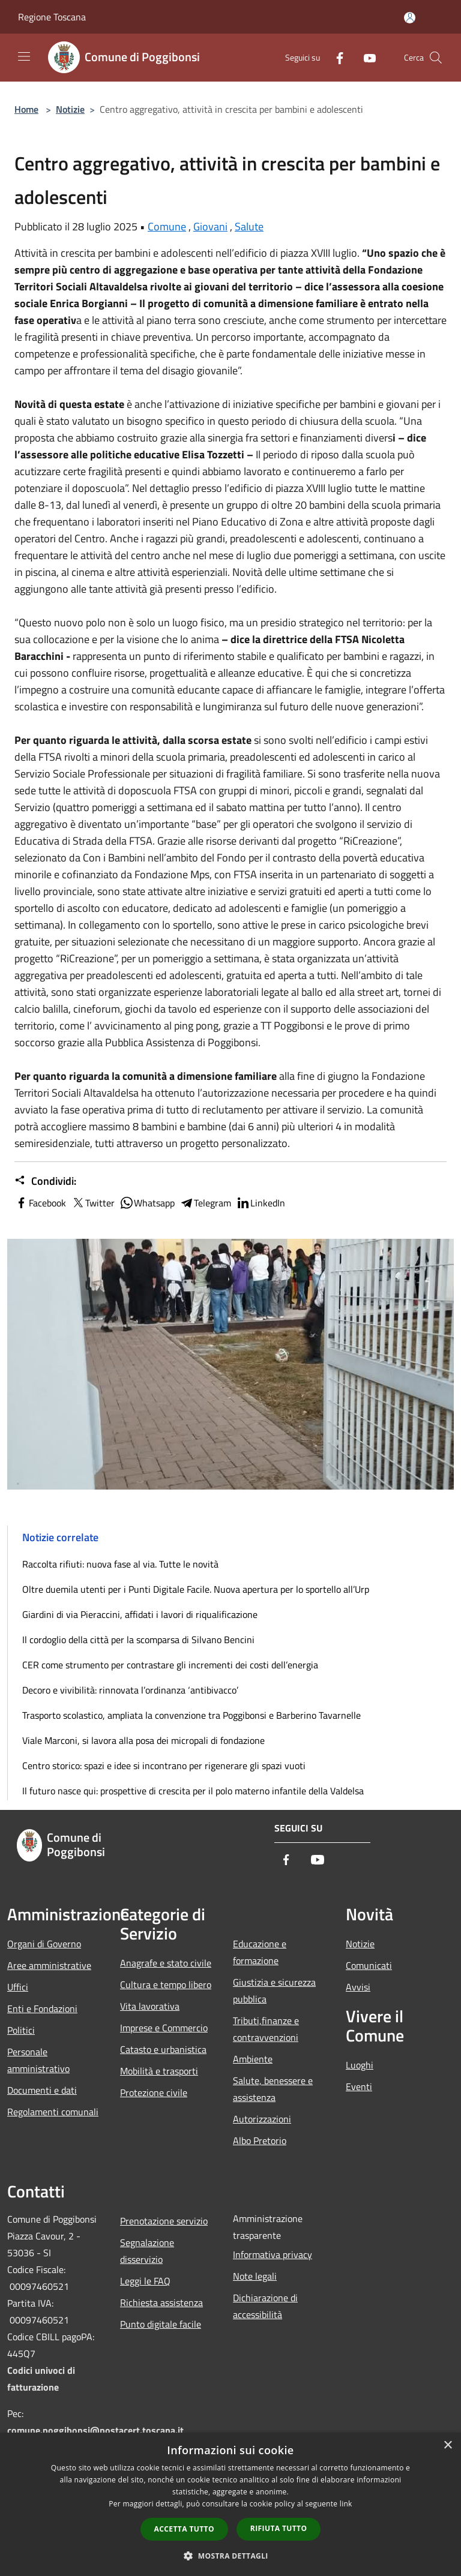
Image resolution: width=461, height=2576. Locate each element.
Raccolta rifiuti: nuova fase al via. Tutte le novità (120, 1564)
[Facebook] (335, 57)
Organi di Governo (44, 1943)
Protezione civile (153, 2092)
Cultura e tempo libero (165, 1984)
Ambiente (253, 2059)
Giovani (210, 226)
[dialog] (230, 2504)
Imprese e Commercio (164, 2027)
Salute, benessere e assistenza (273, 2088)
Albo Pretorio (259, 2140)
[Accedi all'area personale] (409, 17)
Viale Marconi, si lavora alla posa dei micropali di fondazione (143, 1740)
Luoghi (359, 2065)
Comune (167, 226)
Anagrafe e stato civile (165, 1963)
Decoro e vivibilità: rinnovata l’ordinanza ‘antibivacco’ (130, 1690)
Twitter (93, 1203)
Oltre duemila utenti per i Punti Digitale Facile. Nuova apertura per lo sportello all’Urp (195, 1589)
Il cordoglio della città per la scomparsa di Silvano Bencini (138, 1639)
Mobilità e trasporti (159, 2071)
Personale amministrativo (38, 2060)
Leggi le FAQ (145, 2281)
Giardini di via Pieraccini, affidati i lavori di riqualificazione (140, 1614)
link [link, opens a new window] (346, 2504)
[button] (230, 2556)
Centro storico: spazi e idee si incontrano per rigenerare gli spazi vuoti (164, 1765)
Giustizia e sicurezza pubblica (274, 1990)
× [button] (447, 2445)
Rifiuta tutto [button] (278, 2528)
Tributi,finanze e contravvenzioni (266, 2028)
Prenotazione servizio (164, 2221)
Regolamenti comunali (52, 2111)
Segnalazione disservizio (147, 2250)
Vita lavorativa (149, 2006)
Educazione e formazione (259, 1952)
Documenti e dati (42, 2090)
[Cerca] (436, 57)
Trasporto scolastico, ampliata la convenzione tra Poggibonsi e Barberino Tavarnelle (191, 1715)
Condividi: (45, 1181)
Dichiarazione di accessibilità (265, 2306)
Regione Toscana (52, 17)
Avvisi (358, 1987)
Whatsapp (147, 1203)
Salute (249, 226)
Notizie (70, 109)
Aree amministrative (49, 1965)
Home (26, 109)
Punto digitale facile (160, 2324)
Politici (21, 2030)
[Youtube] (365, 57)
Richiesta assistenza (161, 2302)
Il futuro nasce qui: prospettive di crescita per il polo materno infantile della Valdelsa (193, 1791)
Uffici (17, 1987)
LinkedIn (260, 1203)
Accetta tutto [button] (184, 2529)
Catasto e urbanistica (163, 2049)
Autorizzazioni (262, 2119)
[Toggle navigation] (24, 56)
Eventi (359, 2086)
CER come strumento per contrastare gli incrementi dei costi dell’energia (170, 1665)
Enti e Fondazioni (42, 2008)
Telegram (205, 1203)
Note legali (255, 2276)
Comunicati (369, 1965)
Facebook (40, 1203)
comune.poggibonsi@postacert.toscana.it (95, 2430)
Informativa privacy (272, 2254)
